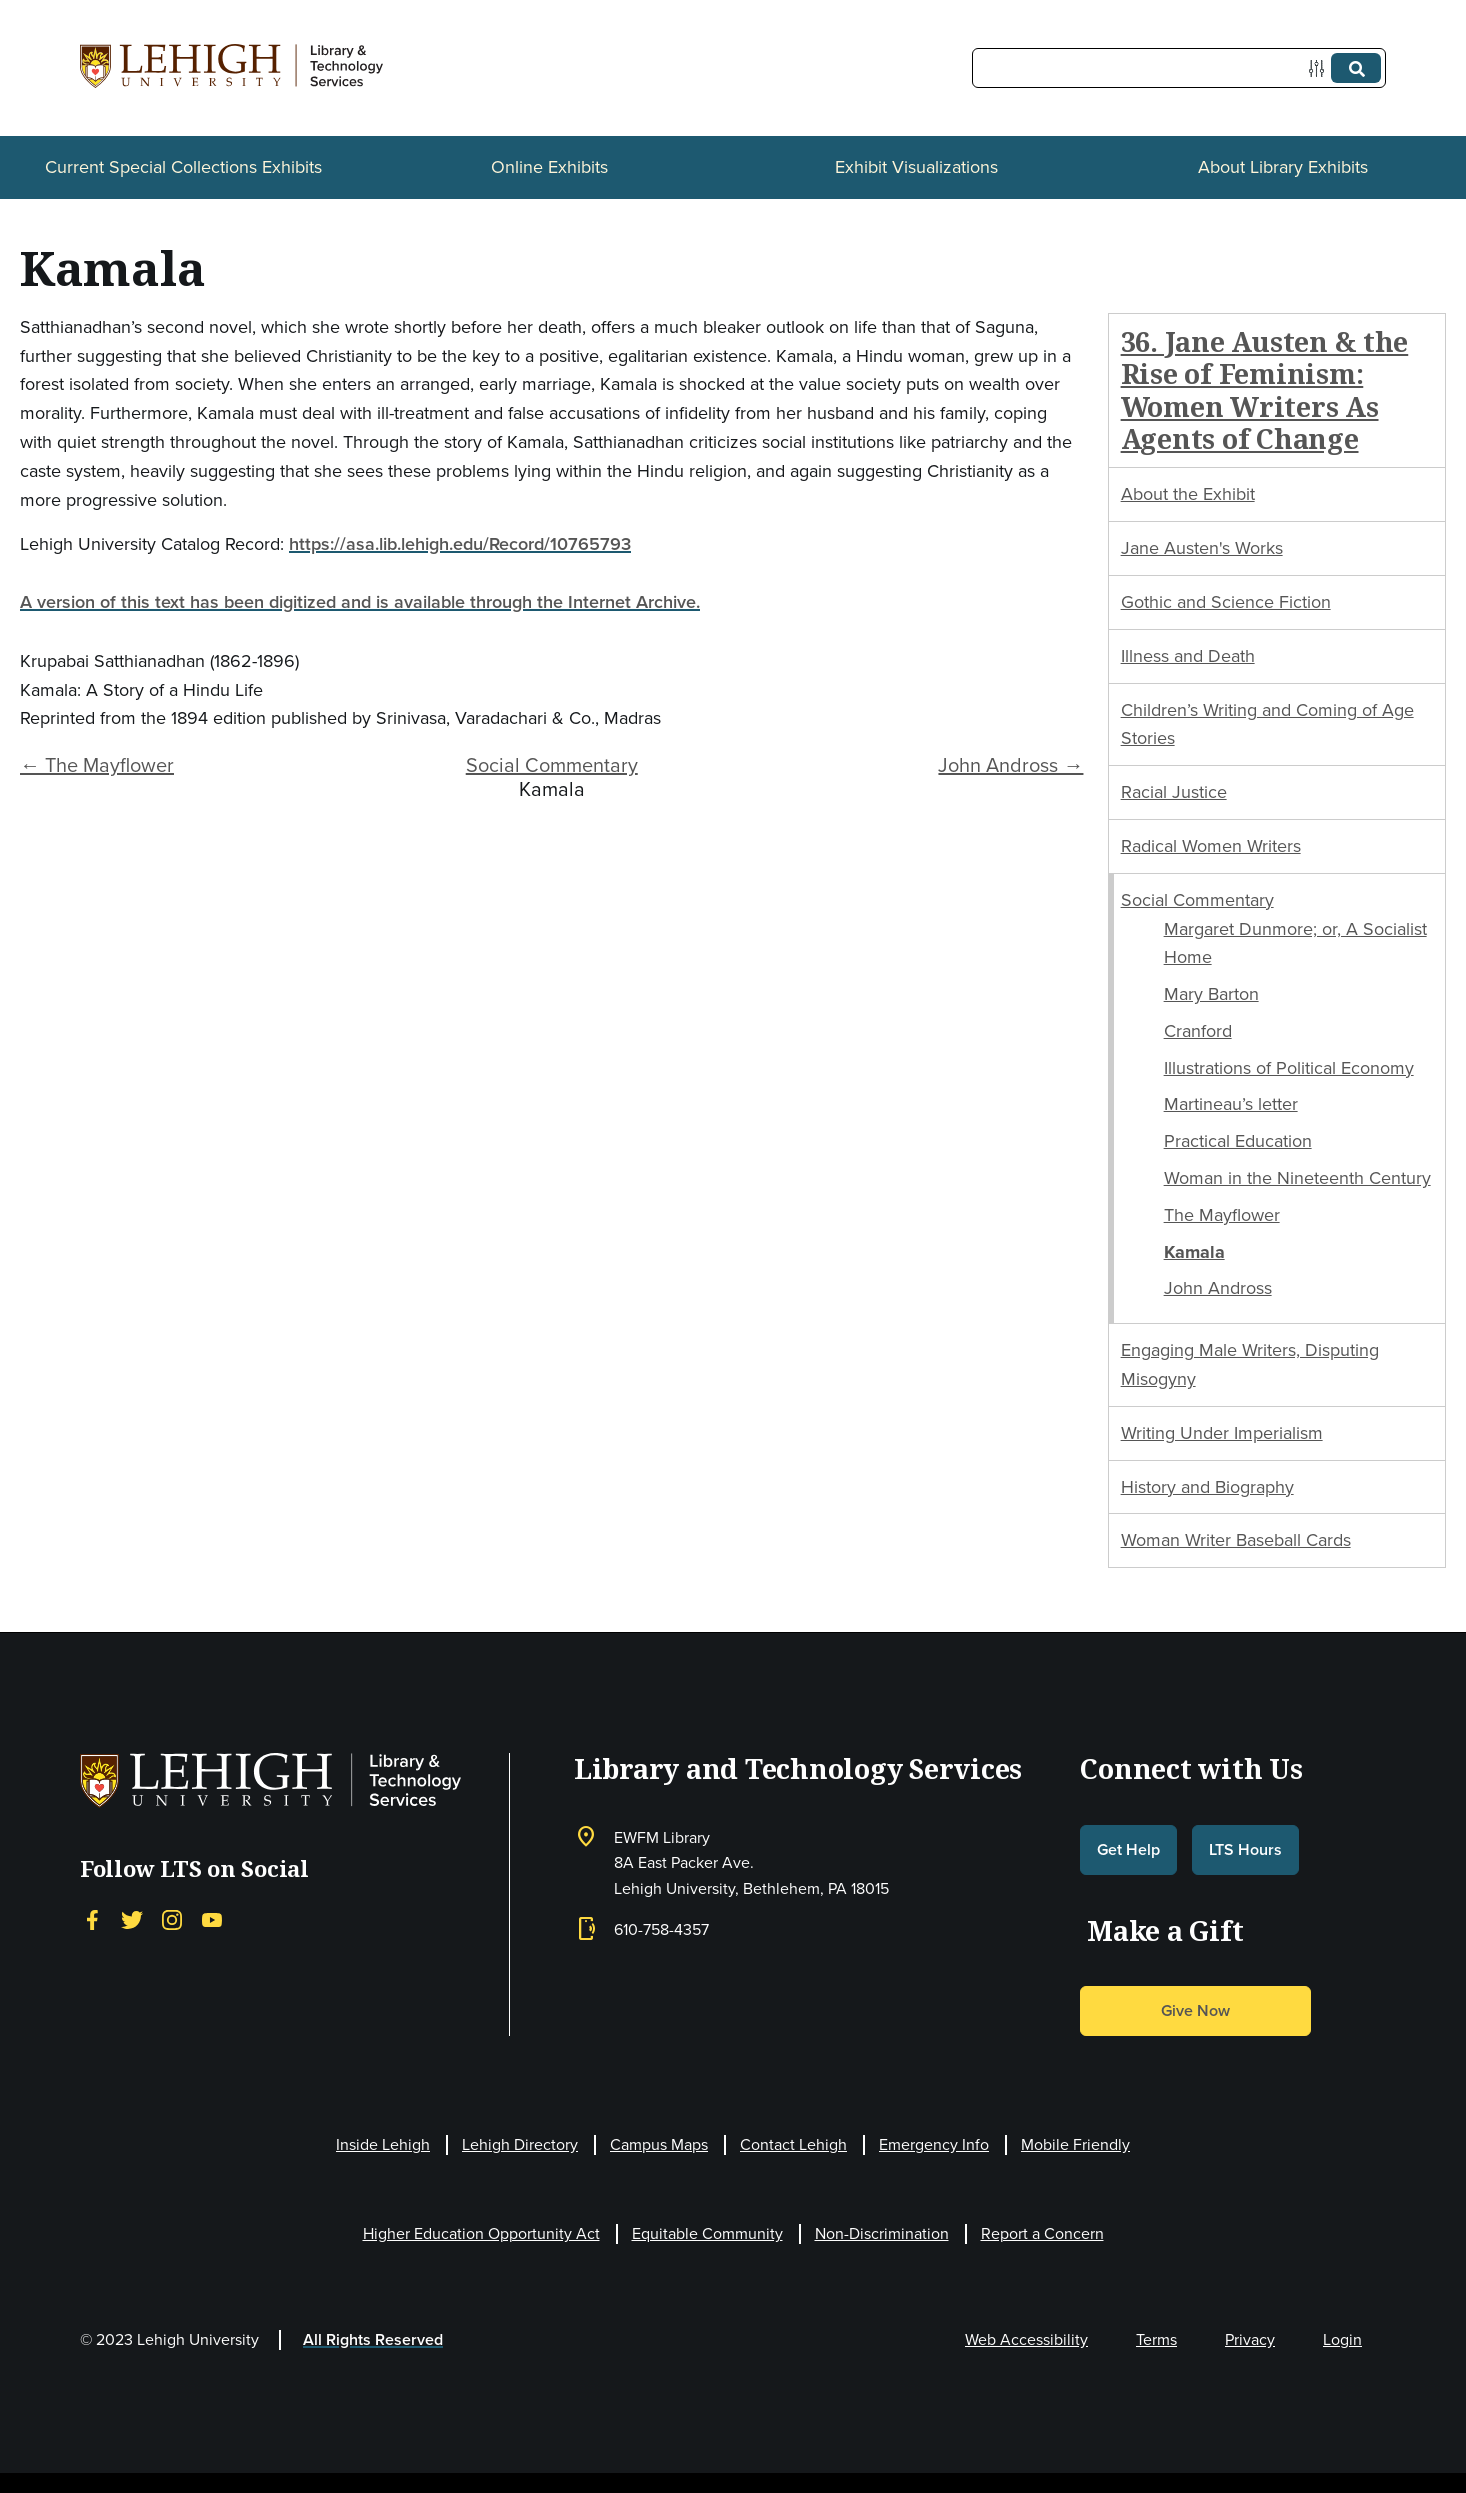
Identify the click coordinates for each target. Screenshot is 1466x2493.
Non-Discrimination (882, 2233)
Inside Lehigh (383, 2144)
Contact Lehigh (793, 2144)
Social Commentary (552, 765)
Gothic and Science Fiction (1226, 602)
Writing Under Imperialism (1222, 1433)
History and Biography (1207, 1487)
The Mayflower (1222, 1215)
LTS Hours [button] (1245, 1849)
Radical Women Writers (1211, 846)
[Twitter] (132, 1919)
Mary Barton (1211, 994)
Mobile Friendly (1075, 2144)
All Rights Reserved (373, 2339)
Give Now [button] (1195, 2010)
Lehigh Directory (520, 2144)
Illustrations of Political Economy (1289, 1068)
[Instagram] (172, 1919)
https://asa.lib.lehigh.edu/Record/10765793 (460, 543)
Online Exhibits (549, 167)
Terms (1156, 2339)
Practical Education (1238, 1141)
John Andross (1218, 1288)
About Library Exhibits (1283, 167)
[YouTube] (212, 1919)
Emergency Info (934, 2144)
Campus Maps (659, 2144)
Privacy (1250, 2339)
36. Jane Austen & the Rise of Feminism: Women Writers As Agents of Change (1265, 390)
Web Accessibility (1026, 2339)
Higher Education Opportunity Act (481, 2233)
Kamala (1194, 1252)
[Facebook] (92, 1919)
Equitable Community (707, 2233)
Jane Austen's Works (1202, 548)
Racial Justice (1174, 792)
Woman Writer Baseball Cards (1236, 1540)
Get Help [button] (1128, 1849)
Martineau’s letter (1231, 1104)
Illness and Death (1188, 656)
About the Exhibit (1188, 494)
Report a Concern (1042, 2233)
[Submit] (1356, 68)
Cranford (1198, 1031)
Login (1342, 2339)
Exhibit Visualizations (916, 167)
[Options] (1320, 68)
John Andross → (1010, 765)
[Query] (1179, 68)
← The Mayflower (97, 765)
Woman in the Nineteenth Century (1297, 1178)
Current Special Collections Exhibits (183, 167)
